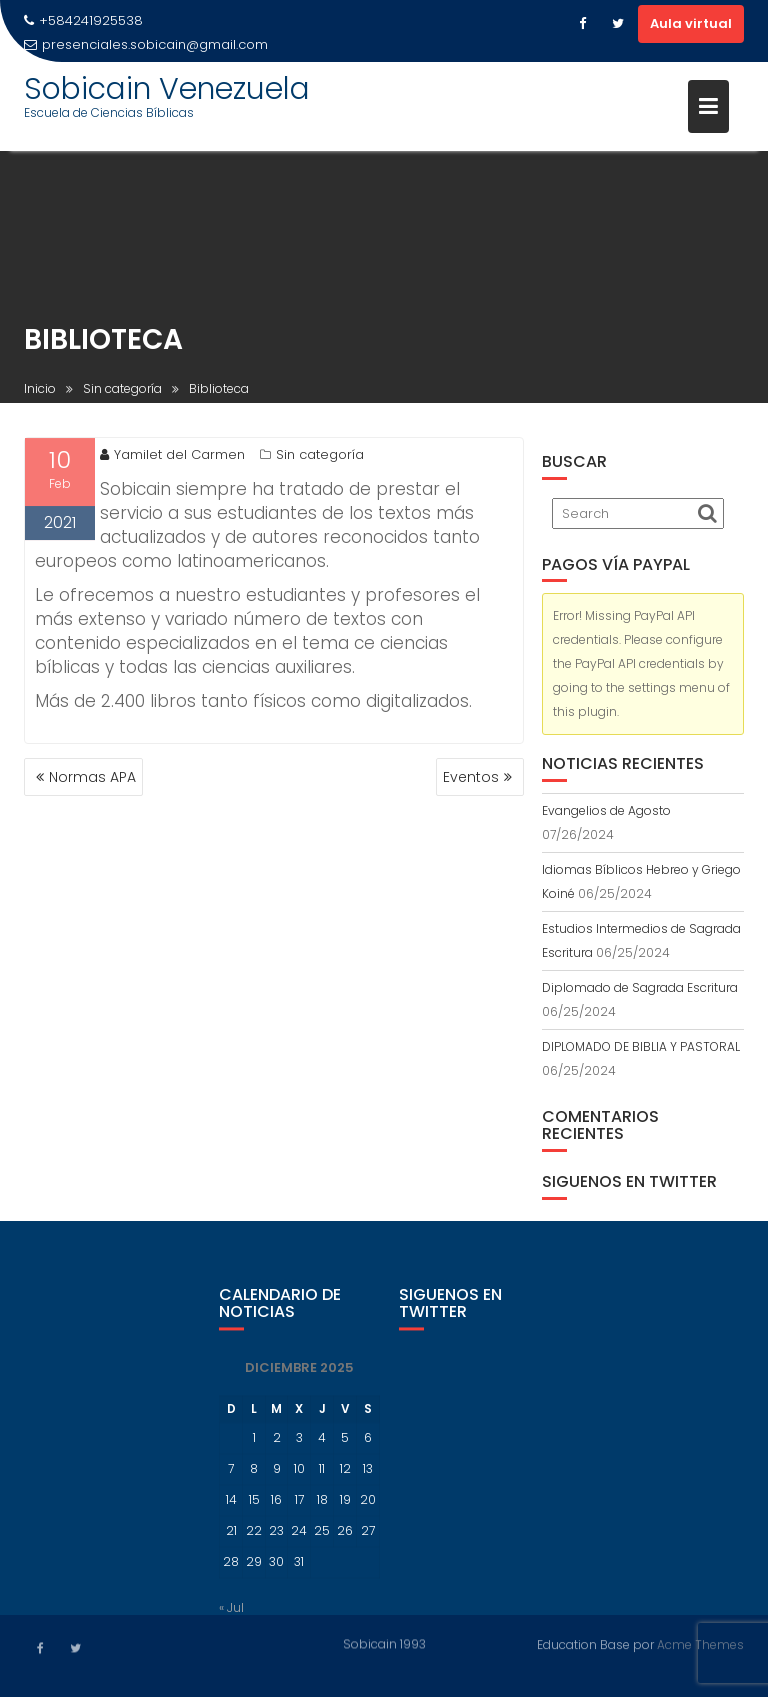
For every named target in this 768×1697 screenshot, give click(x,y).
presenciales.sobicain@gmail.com (146, 44)
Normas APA (92, 777)
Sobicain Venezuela (167, 89)
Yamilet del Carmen (172, 457)
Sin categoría (320, 457)
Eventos (471, 777)
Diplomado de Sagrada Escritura (640, 987)
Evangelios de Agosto (606, 810)
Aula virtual (691, 23)
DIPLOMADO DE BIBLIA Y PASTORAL (641, 1046)
